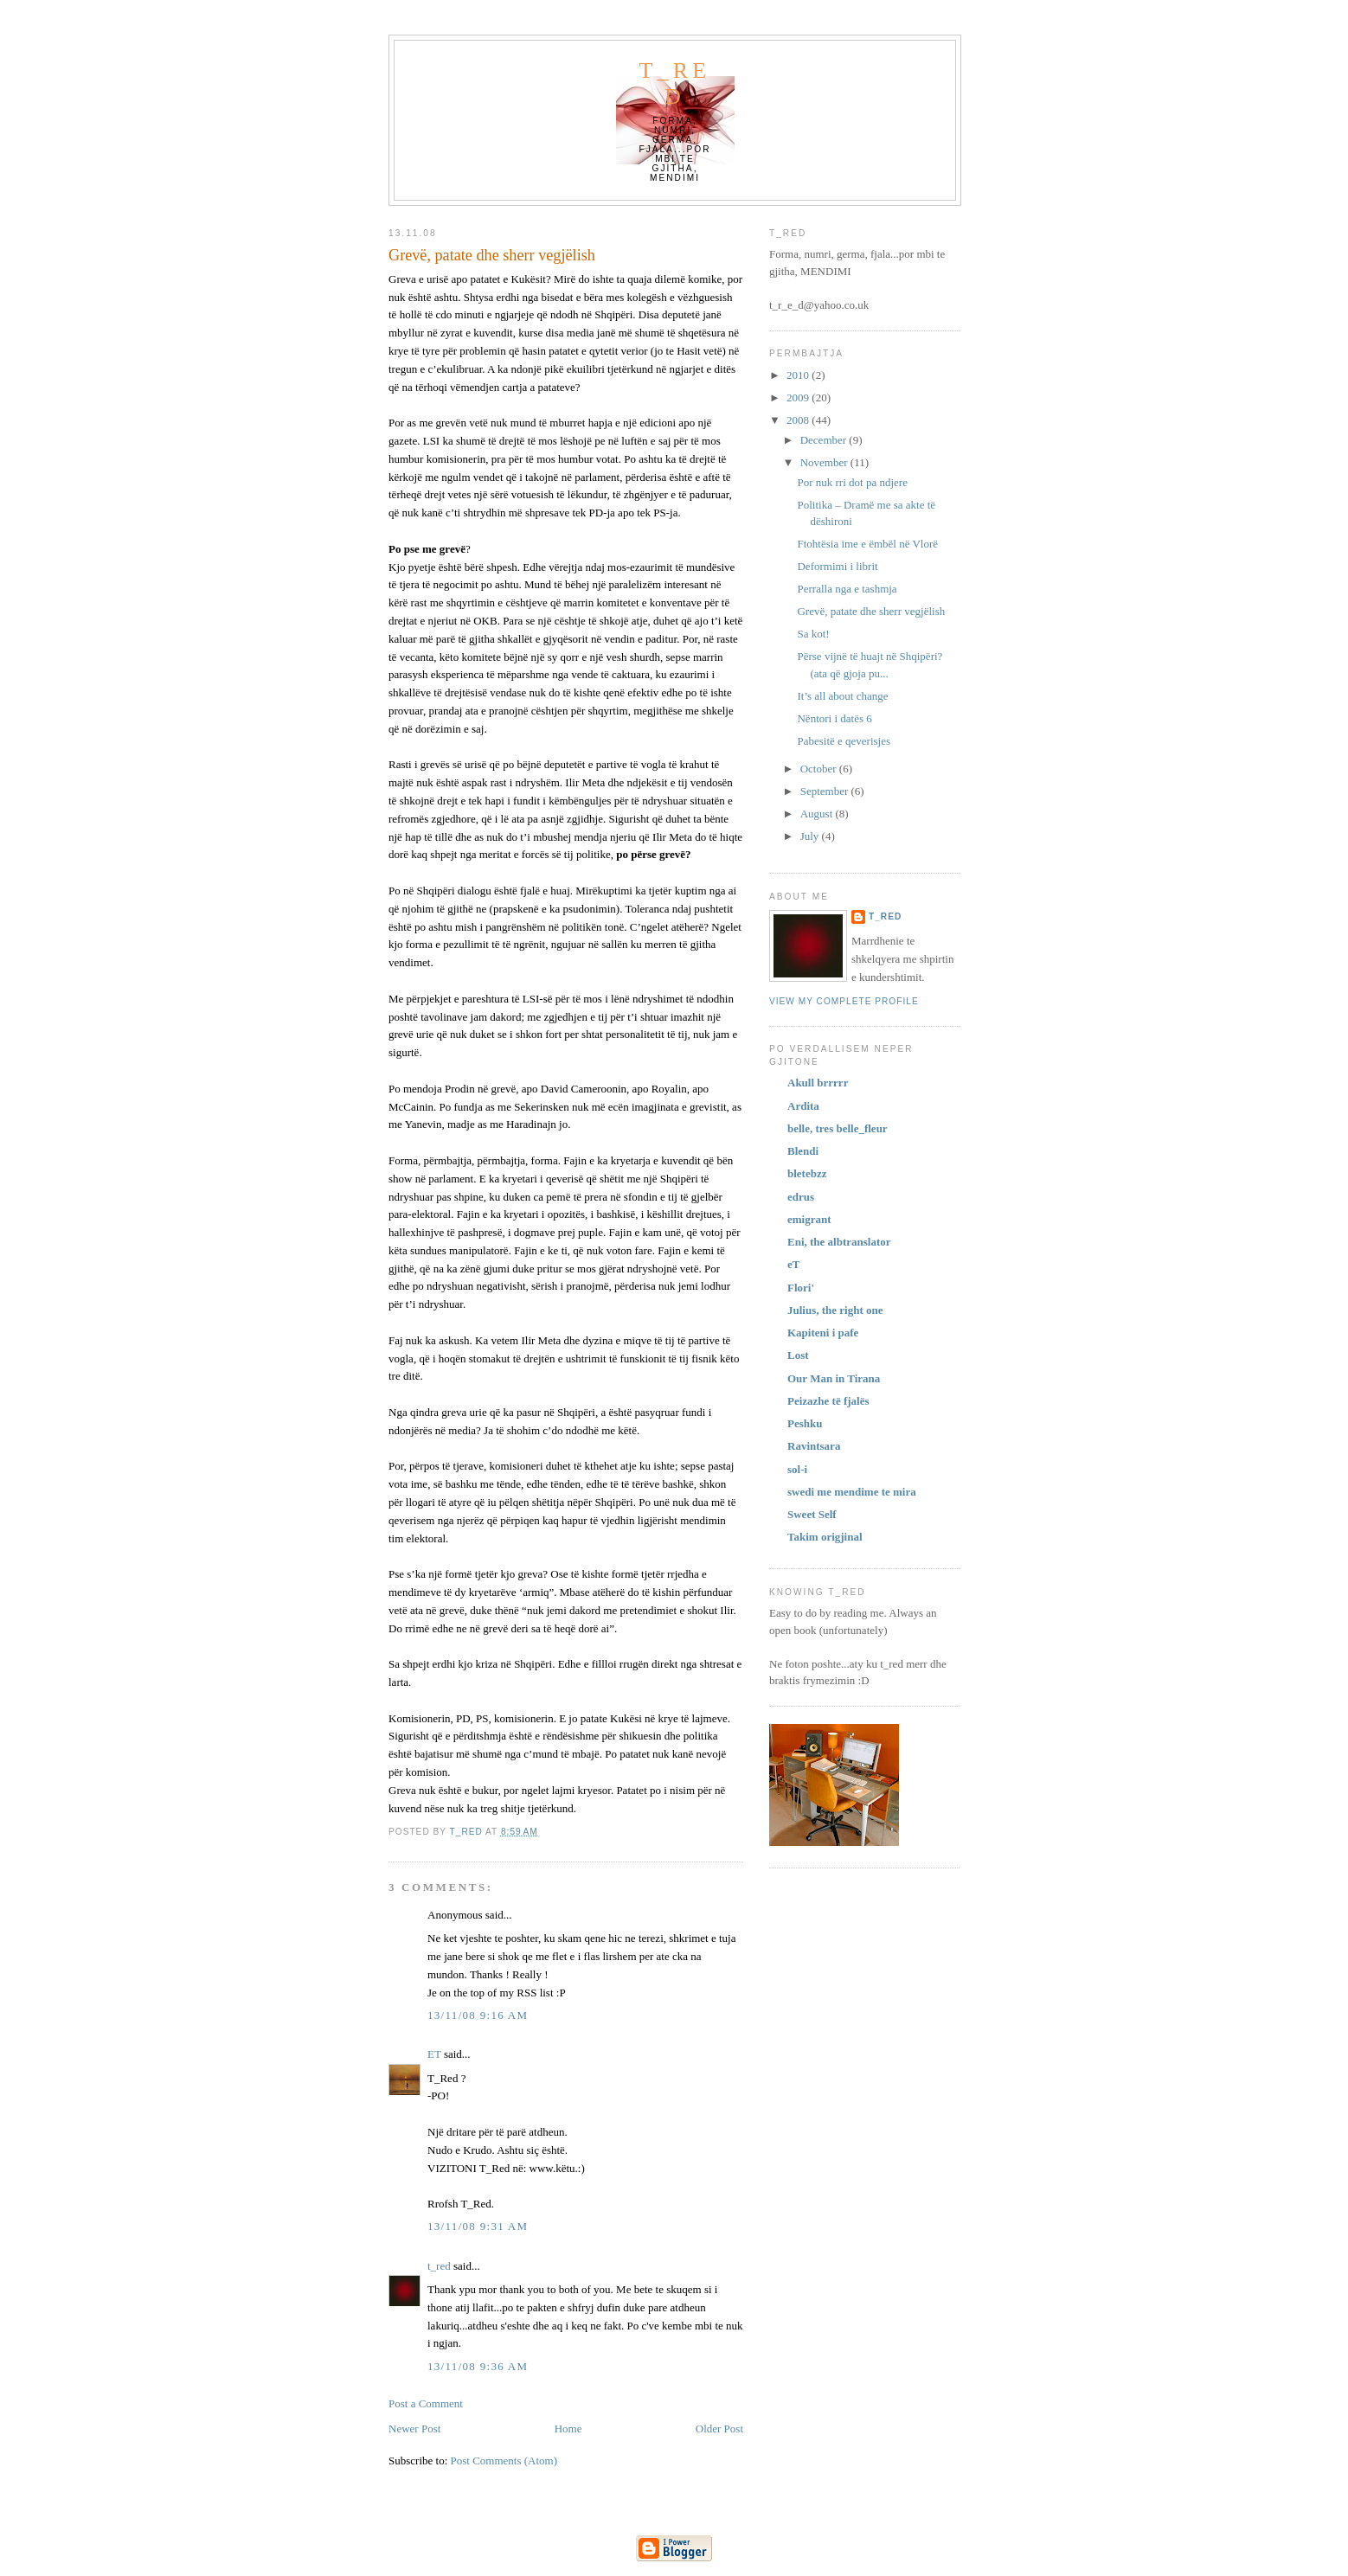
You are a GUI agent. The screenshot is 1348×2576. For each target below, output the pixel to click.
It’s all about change (842, 695)
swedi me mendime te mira (851, 1491)
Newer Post (414, 2428)
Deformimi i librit (837, 566)
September (825, 791)
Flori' (800, 1287)
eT (793, 1264)
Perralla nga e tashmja (846, 588)
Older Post (719, 2428)
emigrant (809, 1219)
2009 (799, 397)
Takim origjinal (825, 1536)
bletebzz (806, 1173)
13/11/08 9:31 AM (477, 2226)
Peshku (804, 1423)
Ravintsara (813, 1445)
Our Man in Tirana (833, 1378)
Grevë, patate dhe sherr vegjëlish (871, 611)
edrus (800, 1196)
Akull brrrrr (817, 1082)
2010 (799, 374)
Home (568, 2428)
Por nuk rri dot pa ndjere (852, 482)
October (819, 768)
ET (434, 2053)
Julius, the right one (835, 1310)
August (818, 813)
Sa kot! (813, 633)
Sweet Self (812, 1514)
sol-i (797, 1469)
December (825, 439)
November (825, 462)
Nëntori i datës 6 (834, 718)
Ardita (803, 1105)
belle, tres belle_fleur (837, 1128)
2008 (799, 419)
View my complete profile (844, 1001)
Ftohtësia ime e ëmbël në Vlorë (867, 543)
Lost (798, 1355)
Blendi (802, 1150)
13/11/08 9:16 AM (477, 2015)
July (811, 836)
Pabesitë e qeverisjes (843, 740)
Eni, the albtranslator (839, 1241)
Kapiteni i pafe (822, 1332)
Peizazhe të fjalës (828, 1400)
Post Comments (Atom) (504, 2460)
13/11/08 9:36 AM (477, 2366)
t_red (675, 83)
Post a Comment (425, 2403)
